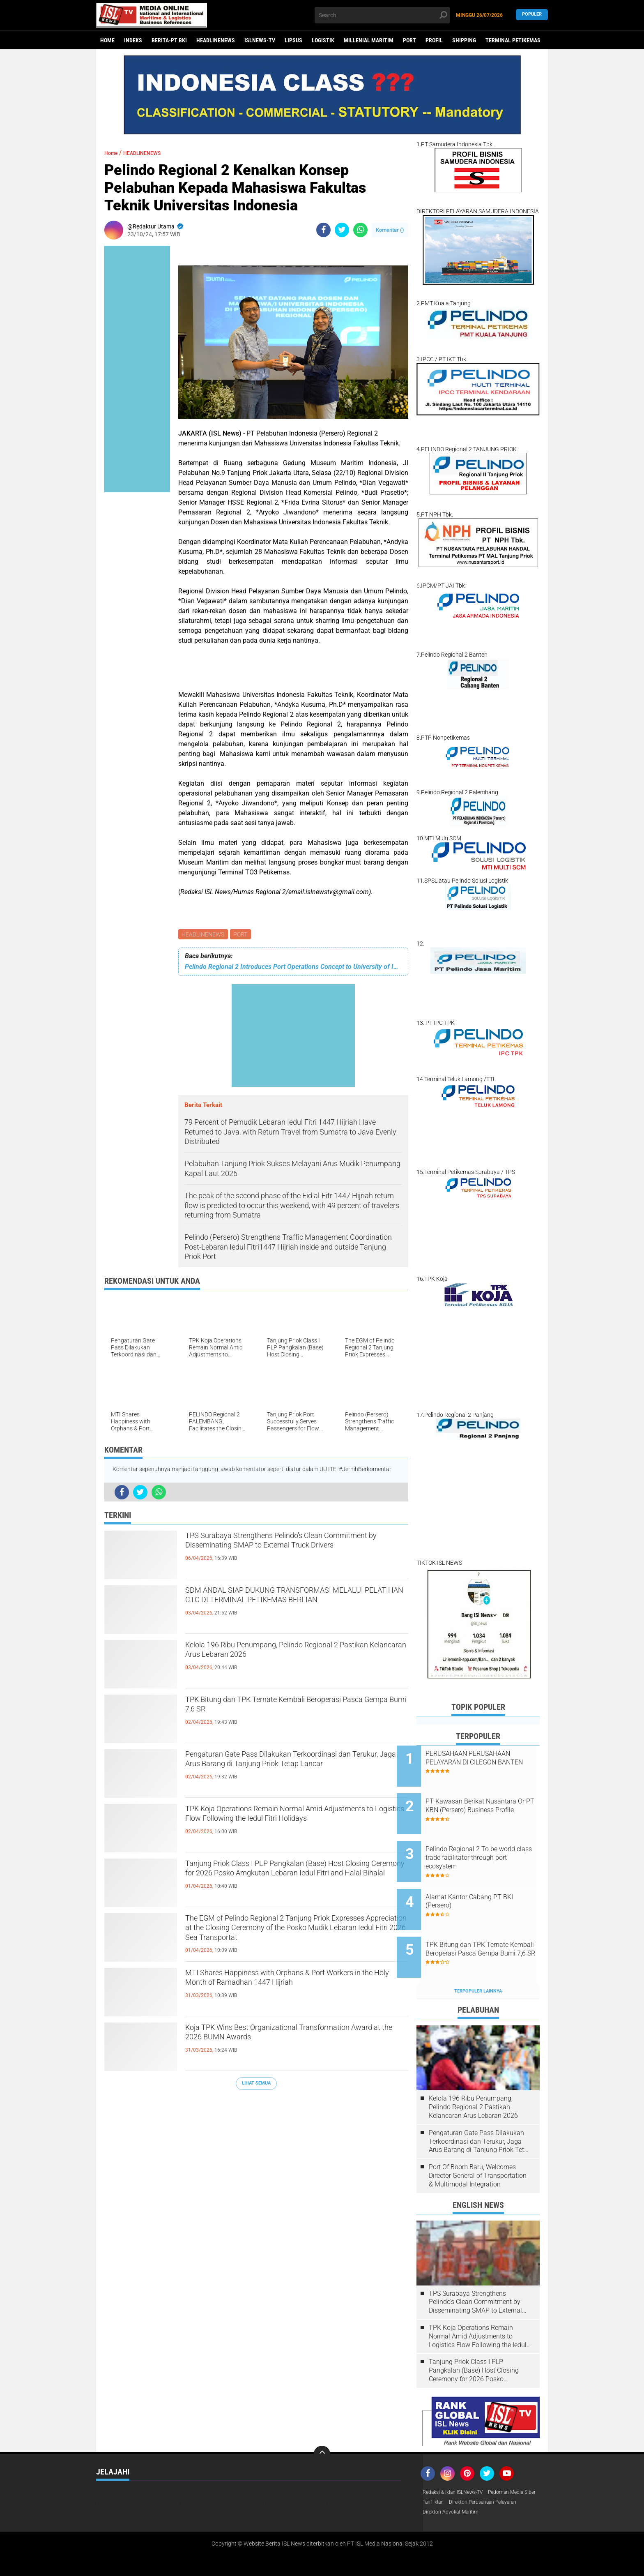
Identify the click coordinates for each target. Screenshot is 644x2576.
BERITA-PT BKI (169, 40)
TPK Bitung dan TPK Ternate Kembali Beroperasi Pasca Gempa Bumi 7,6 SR (296, 1709)
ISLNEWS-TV (259, 40)
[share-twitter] (342, 230)
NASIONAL (108, 2482)
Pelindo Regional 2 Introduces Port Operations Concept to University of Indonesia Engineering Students (293, 968)
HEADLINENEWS (215, 40)
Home (107, 40)
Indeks (133, 40)
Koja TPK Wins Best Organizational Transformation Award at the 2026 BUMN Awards (281, 2044)
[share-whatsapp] (360, 230)
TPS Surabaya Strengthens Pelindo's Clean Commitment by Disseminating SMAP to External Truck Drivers (282, 1552)
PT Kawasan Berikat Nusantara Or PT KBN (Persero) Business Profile (482, 1803)
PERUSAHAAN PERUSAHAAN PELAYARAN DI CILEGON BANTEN (487, 1762)
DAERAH (106, 2461)
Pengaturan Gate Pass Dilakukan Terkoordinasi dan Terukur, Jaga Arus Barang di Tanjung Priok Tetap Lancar (294, 1771)
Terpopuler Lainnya (478, 1960)
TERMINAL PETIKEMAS (512, 40)
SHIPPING (464, 40)
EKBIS (179, 2461)
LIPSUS (293, 40)
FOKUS (256, 2461)
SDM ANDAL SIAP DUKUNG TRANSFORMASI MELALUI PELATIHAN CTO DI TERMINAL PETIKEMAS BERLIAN (289, 1607)
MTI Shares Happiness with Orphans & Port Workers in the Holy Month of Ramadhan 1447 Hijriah (292, 1989)
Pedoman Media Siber (450, 2472)
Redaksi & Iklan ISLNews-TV (458, 2461)
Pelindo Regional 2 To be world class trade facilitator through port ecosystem (484, 1845)
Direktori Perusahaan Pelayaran (463, 2482)
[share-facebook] (323, 230)
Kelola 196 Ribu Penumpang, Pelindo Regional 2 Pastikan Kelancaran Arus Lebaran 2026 (295, 1655)
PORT (409, 40)
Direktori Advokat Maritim (455, 2493)
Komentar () (390, 230)
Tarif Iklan (495, 2472)
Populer (532, 15)
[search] (382, 15)
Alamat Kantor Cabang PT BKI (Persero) (489, 1882)
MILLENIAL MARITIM (368, 40)
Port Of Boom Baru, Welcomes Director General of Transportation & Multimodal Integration (478, 2144)
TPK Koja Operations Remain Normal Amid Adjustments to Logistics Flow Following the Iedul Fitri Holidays (287, 1826)
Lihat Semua (256, 2084)
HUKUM (105, 2472)
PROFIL (434, 40)
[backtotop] (322, 2423)
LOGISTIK (323, 40)
